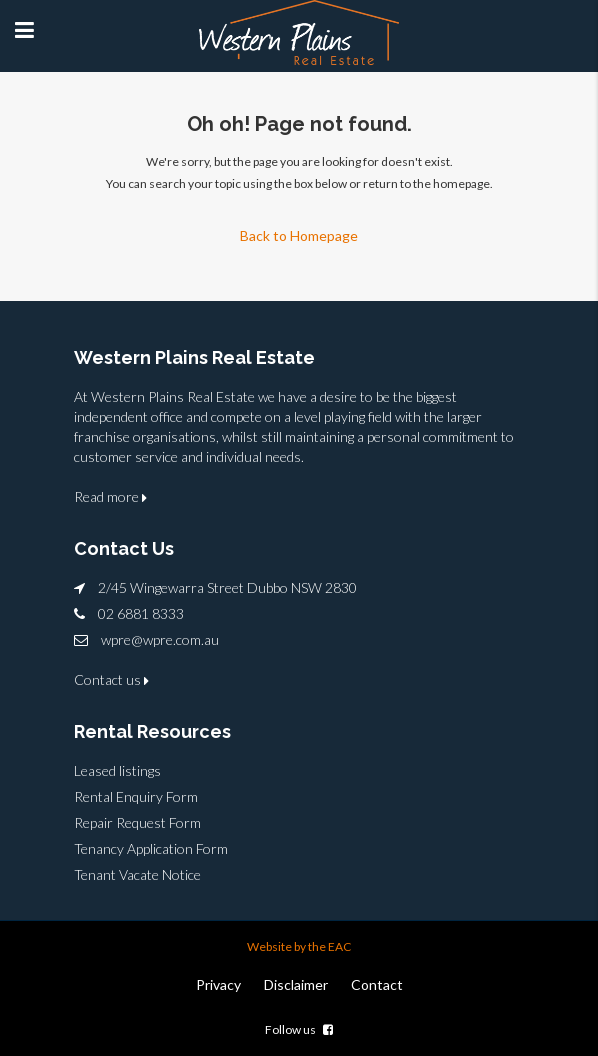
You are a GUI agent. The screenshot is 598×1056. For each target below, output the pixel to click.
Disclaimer (296, 984)
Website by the (287, 946)
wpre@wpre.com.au (160, 639)
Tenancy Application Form (151, 848)
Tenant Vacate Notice (137, 874)
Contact (377, 984)
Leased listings (117, 770)
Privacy (218, 984)
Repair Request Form (137, 822)
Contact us (111, 679)
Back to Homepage (299, 235)
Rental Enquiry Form (136, 796)
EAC (339, 946)
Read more (110, 496)
